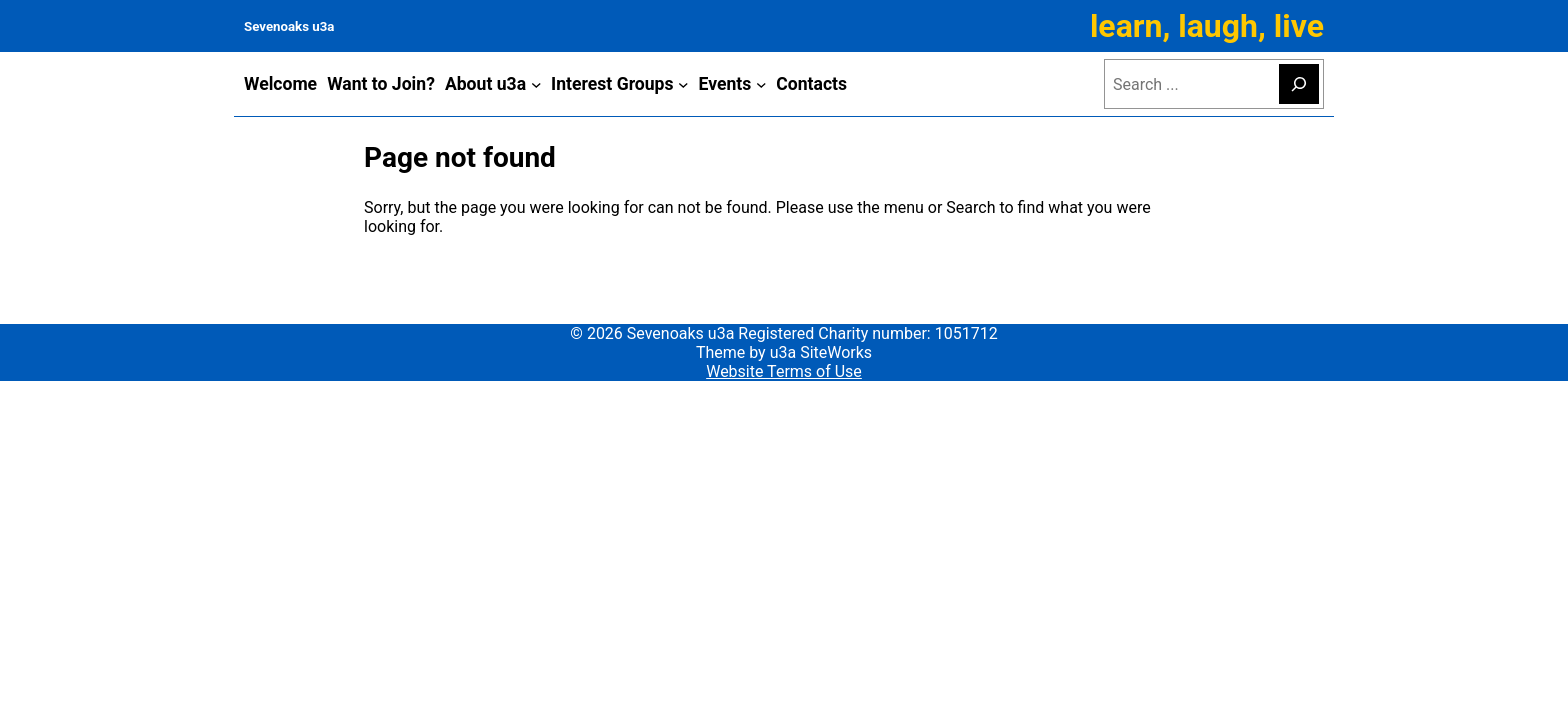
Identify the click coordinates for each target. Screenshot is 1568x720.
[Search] (1299, 84)
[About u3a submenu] (536, 84)
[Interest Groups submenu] (683, 84)
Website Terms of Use (784, 371)
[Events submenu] (761, 84)
